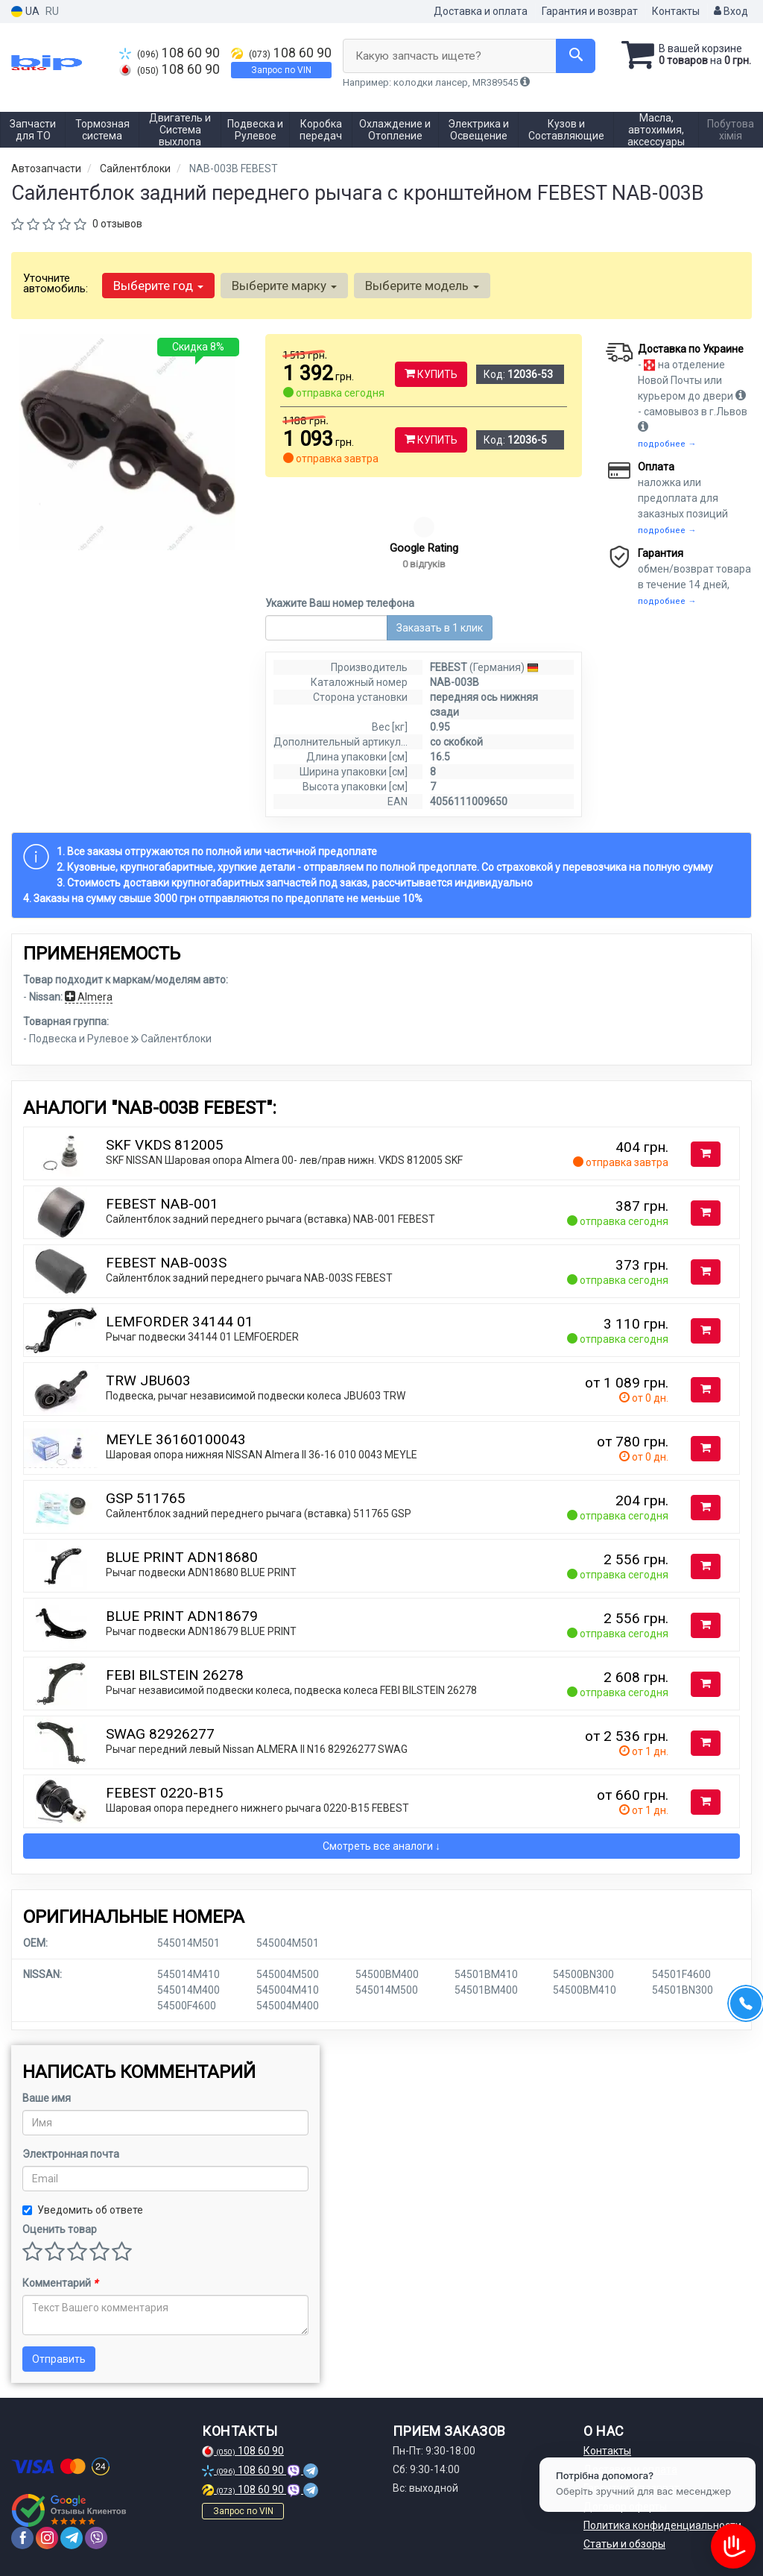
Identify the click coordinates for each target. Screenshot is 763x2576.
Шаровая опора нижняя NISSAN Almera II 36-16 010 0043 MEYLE (261, 1455)
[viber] (96, 2538)
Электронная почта (70, 2154)
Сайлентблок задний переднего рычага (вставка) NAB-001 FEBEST (270, 1219)
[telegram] (71, 2538)
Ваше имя (46, 2098)
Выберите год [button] (158, 285)
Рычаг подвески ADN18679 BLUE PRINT (201, 1631)
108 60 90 (169, 52)
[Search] (575, 56)
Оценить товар (59, 2229)
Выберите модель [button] (422, 285)
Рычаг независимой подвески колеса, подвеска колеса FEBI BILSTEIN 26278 (291, 1690)
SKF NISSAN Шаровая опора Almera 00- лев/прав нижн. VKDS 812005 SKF (284, 1160)
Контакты (676, 11)
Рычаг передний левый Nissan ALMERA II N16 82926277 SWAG (257, 1749)
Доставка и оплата (481, 11)
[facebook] (22, 2538)
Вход (731, 11)
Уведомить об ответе (82, 2210)
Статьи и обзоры (624, 2544)
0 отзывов (117, 224)
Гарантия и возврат (590, 11)
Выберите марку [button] (284, 285)
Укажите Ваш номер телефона (339, 603)
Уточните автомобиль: (55, 283)
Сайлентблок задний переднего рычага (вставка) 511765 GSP (258, 1514)
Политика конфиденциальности (662, 2525)
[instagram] (47, 2538)
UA (25, 11)
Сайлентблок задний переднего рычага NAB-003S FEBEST (249, 1278)
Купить (431, 374)
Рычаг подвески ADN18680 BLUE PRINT (201, 1572)
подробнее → (667, 444)
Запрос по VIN (281, 70)
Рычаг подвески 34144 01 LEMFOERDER (202, 1337)
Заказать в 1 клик (439, 628)
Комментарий (60, 2283)
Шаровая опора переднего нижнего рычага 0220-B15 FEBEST (257, 1808)
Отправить (59, 2359)
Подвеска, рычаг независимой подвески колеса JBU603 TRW (255, 1396)
